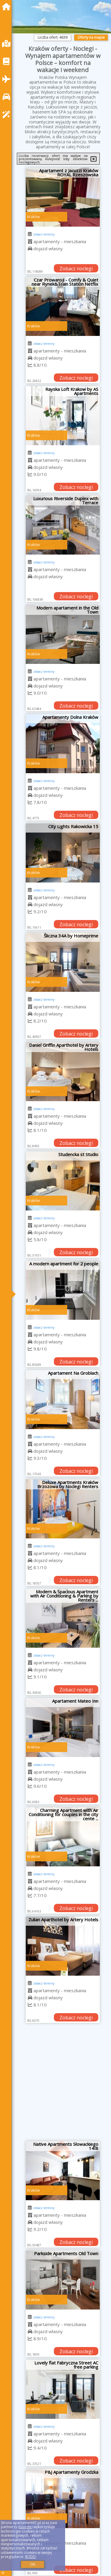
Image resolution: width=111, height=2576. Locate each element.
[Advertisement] (55, 2084)
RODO (30, 2556)
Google (25, 2526)
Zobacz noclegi (76, 268)
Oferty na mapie (91, 37)
